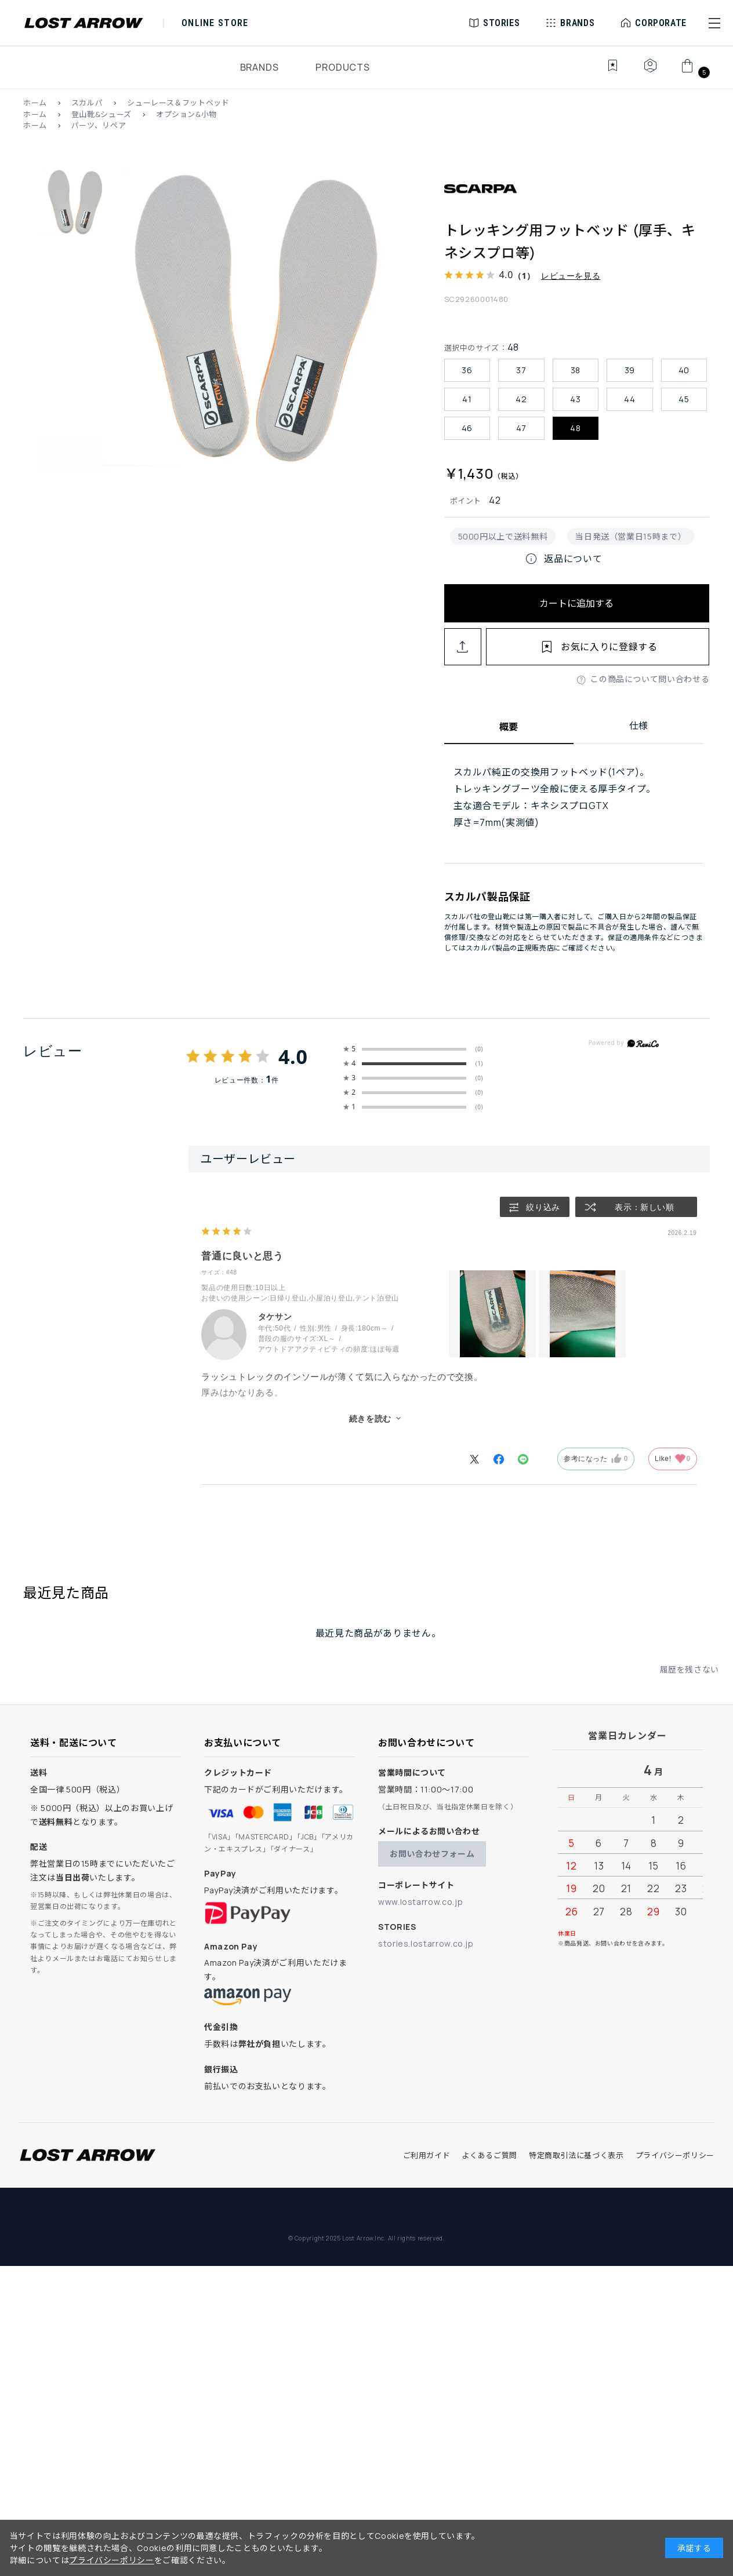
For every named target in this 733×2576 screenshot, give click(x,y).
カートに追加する (576, 603)
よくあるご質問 (489, 2155)
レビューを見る (570, 275)
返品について (563, 559)
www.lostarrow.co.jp (420, 1901)
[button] (714, 23)
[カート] (694, 72)
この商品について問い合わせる (649, 678)
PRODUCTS (342, 67)
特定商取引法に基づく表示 (576, 2155)
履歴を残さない (689, 1669)
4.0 (293, 1056)
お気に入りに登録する (609, 646)
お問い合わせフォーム (432, 1853)
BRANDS (259, 67)
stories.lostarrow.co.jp (426, 1943)
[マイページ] (650, 72)
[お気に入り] (604, 72)
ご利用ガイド (427, 2155)
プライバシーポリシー (675, 2155)
